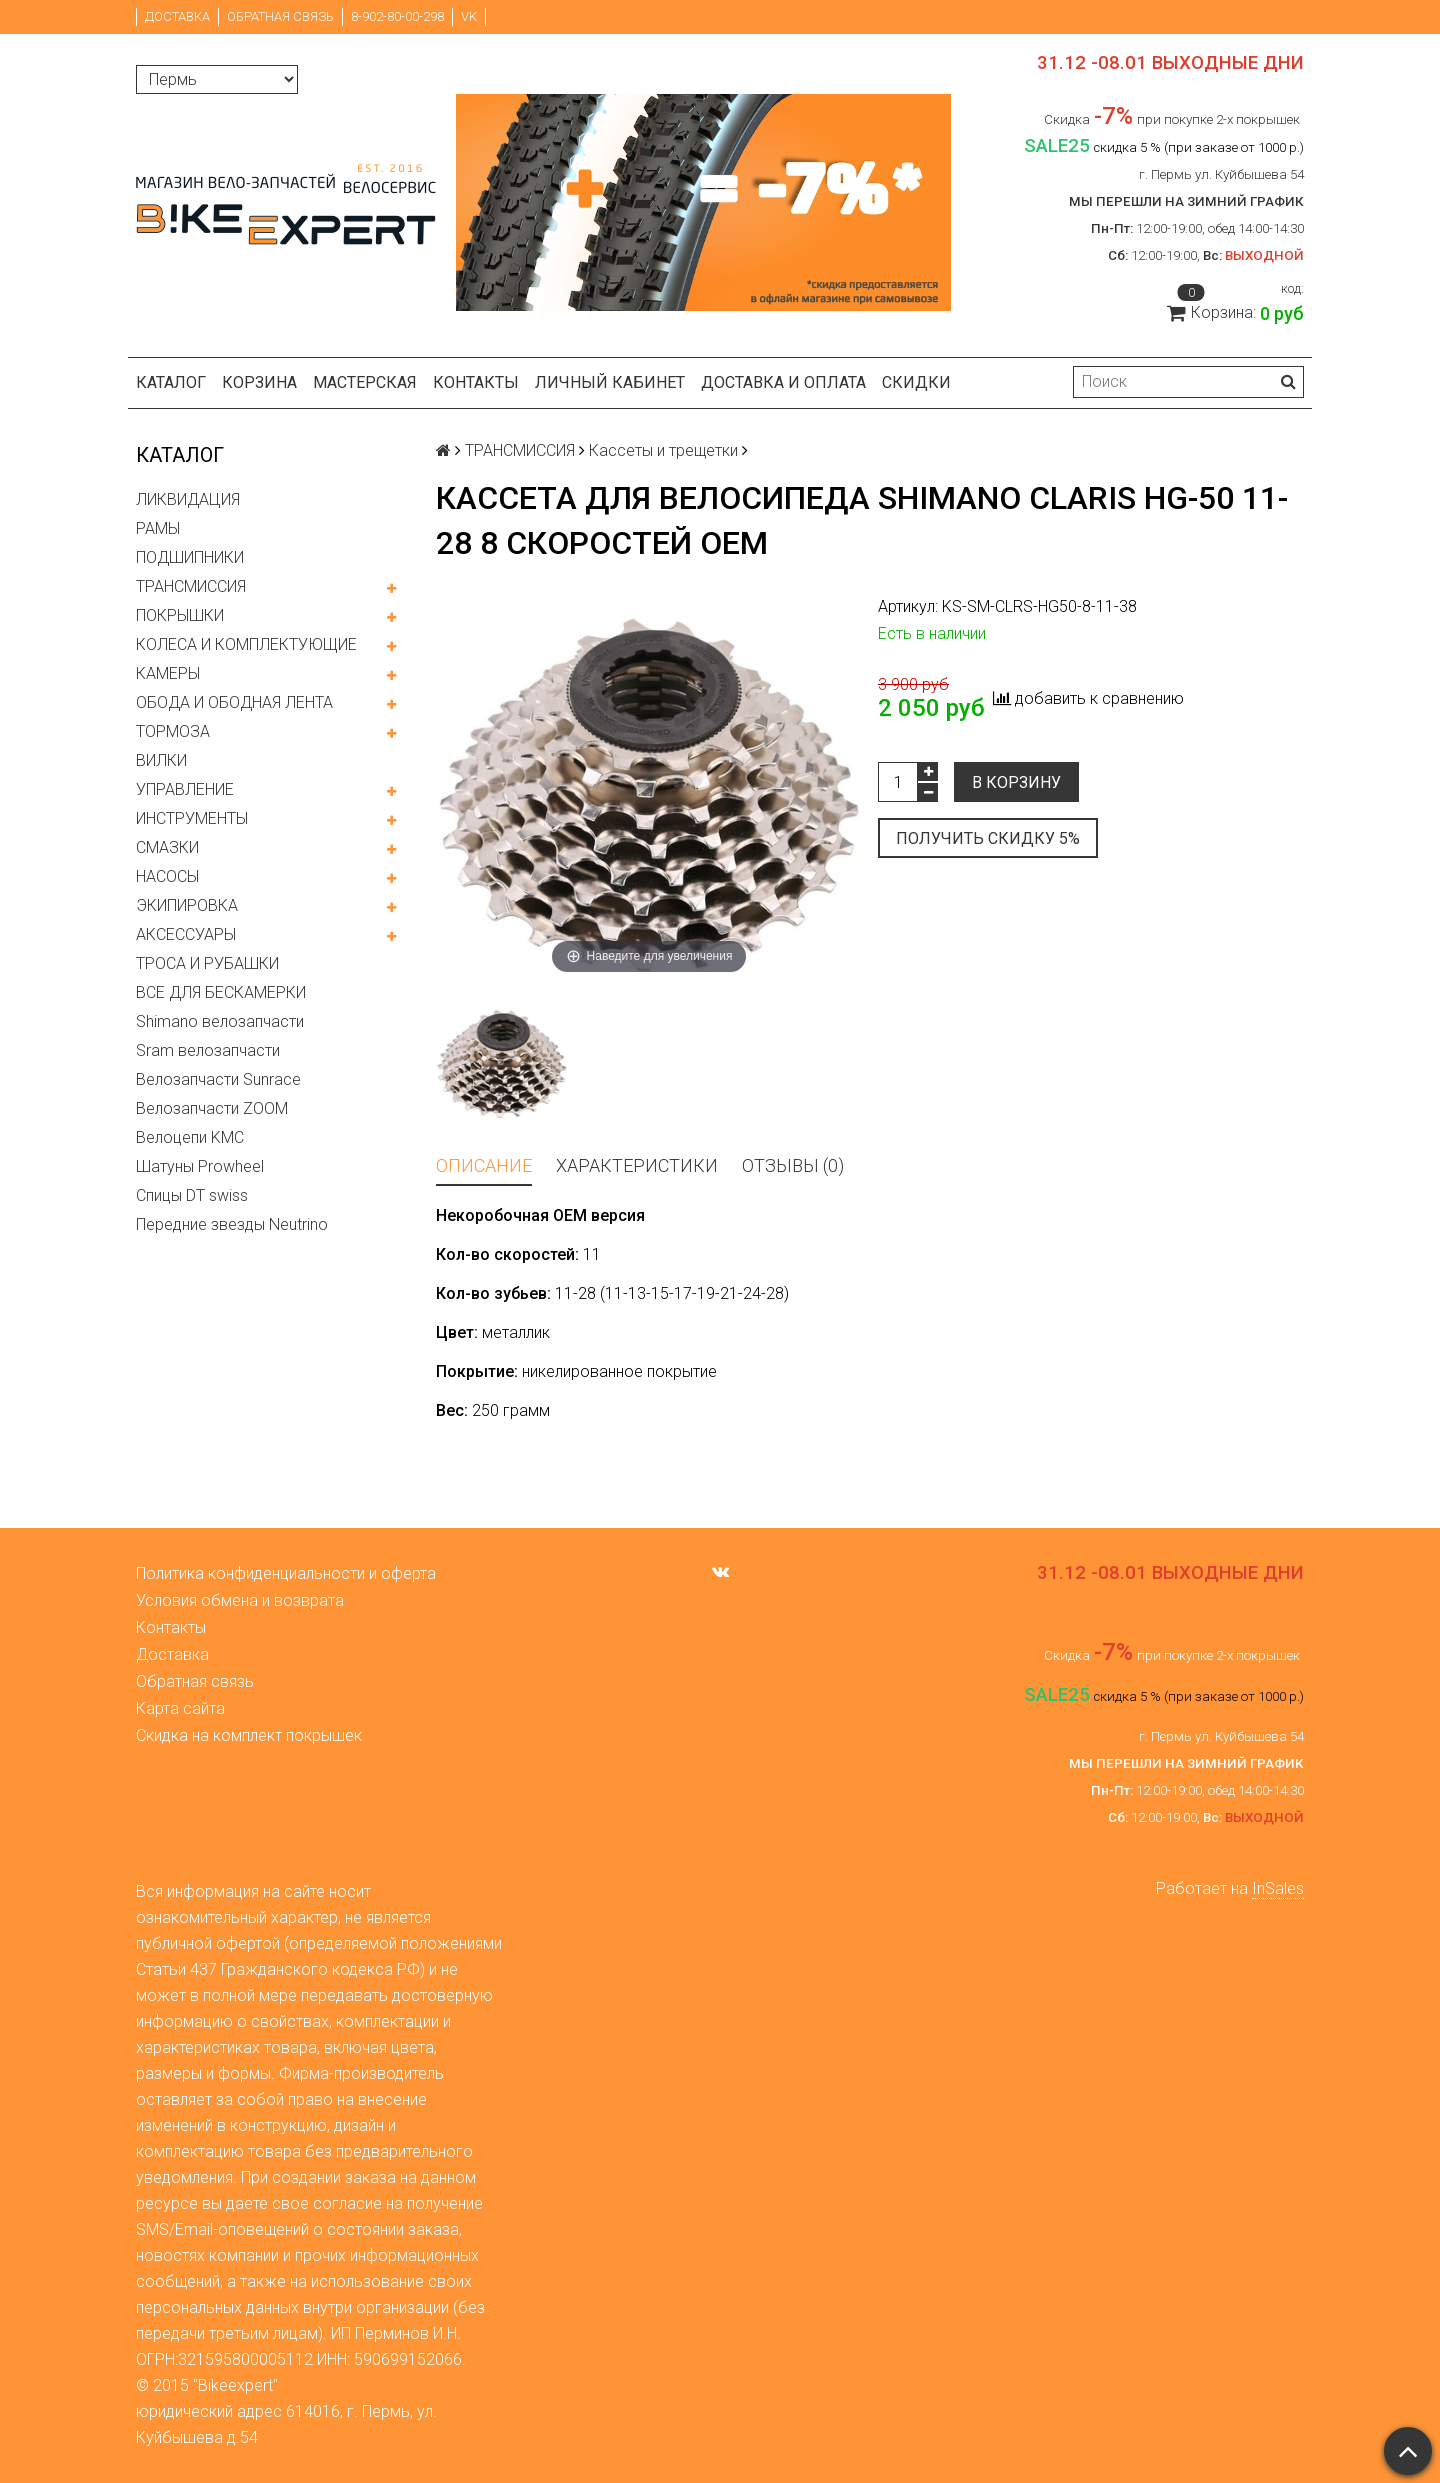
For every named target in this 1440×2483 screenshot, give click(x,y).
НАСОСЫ (167, 876)
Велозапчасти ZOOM (212, 1108)
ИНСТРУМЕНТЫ (192, 818)
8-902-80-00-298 (397, 16)
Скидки (916, 382)
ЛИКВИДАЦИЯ (188, 499)
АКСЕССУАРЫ (186, 934)
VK (469, 16)
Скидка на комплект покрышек (249, 1735)
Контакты (476, 382)
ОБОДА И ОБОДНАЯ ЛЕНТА (234, 702)
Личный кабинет (610, 382)
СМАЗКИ (167, 847)
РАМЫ (158, 528)
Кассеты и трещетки (663, 450)
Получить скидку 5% (988, 838)
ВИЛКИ (161, 760)
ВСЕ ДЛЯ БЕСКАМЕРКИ (221, 992)
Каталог (171, 382)
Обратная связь (280, 16)
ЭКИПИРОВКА (187, 905)
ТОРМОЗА (173, 731)
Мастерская (365, 382)
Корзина (259, 382)
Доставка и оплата (783, 382)
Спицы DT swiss (192, 1195)
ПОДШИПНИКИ (190, 557)
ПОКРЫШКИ (180, 615)
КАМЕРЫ (168, 673)
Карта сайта (180, 1708)
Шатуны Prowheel (200, 1166)
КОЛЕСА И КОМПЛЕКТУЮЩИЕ (246, 644)
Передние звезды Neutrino (232, 1224)
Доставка (177, 16)
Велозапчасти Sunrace (218, 1079)
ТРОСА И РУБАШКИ (207, 963)
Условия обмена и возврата (240, 1600)
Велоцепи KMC (190, 1137)
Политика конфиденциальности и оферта (286, 1573)
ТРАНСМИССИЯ (191, 586)
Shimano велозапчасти (220, 1021)
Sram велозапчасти (208, 1050)
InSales (1278, 1888)
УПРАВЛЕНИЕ (185, 789)
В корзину (1016, 782)
